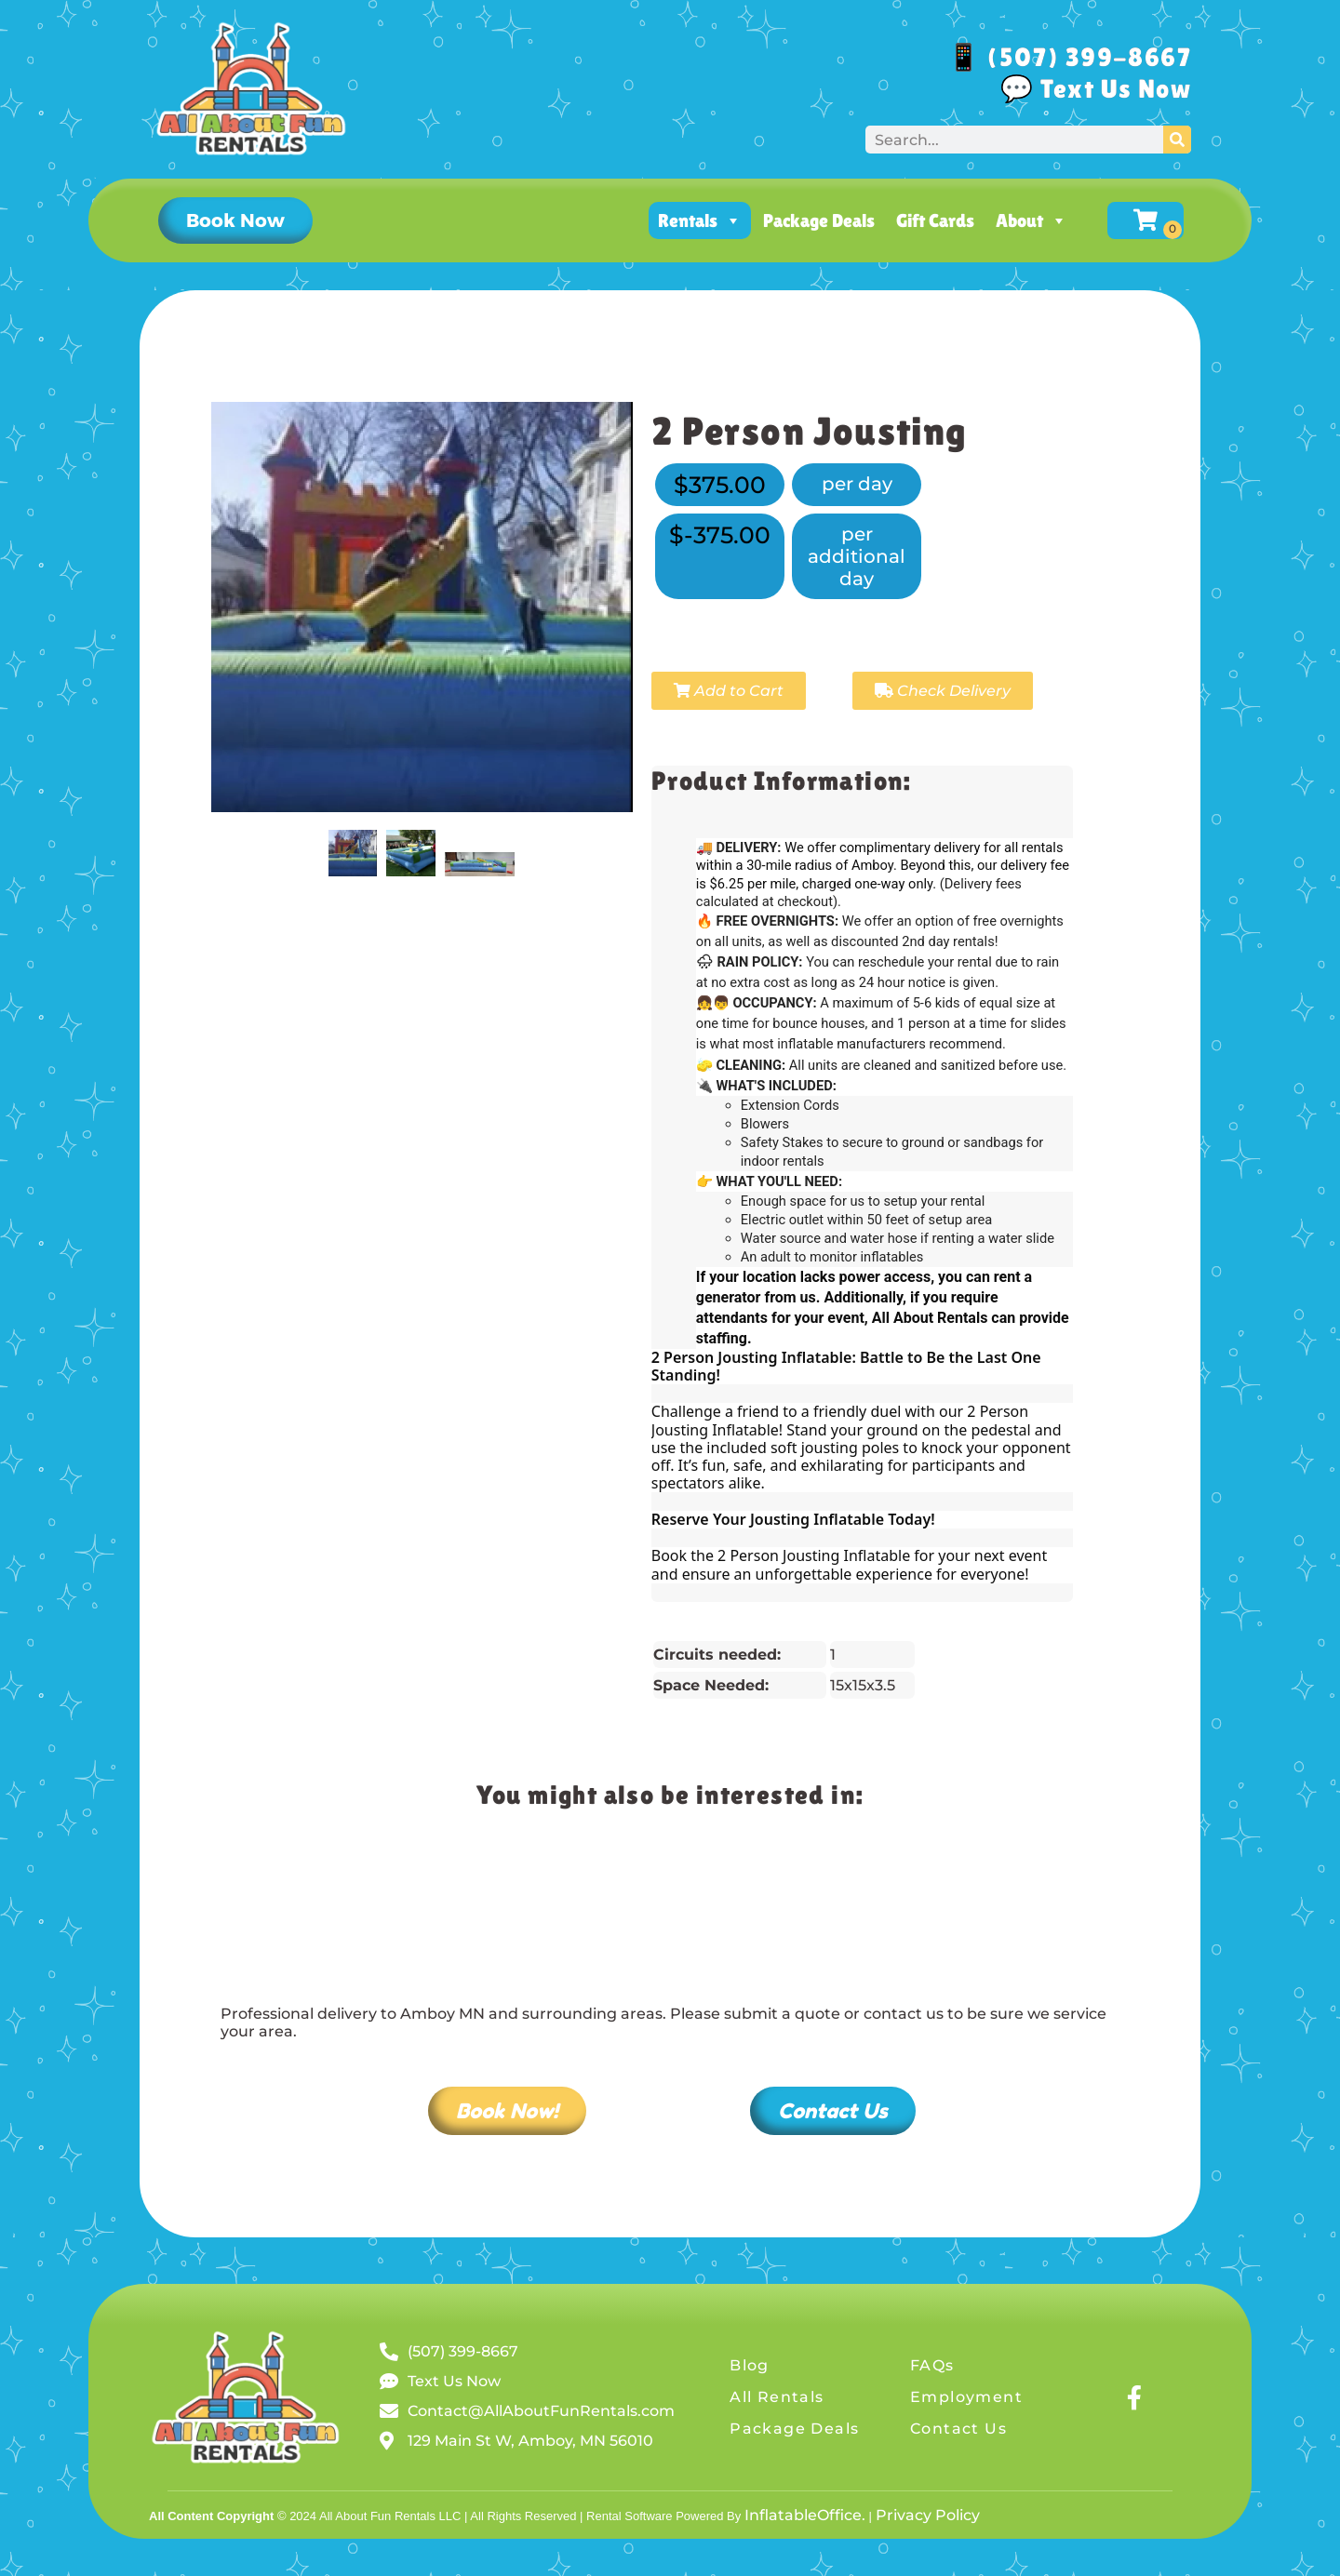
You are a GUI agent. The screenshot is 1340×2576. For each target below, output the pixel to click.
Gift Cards (935, 220)
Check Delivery (943, 691)
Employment (966, 2397)
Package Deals (819, 220)
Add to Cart (729, 691)
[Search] (1177, 139)
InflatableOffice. (804, 2515)
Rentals (700, 220)
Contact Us (958, 2428)
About (1031, 220)
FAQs (932, 2365)
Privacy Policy (928, 2515)
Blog (750, 2365)
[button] (235, 220)
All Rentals (777, 2397)
